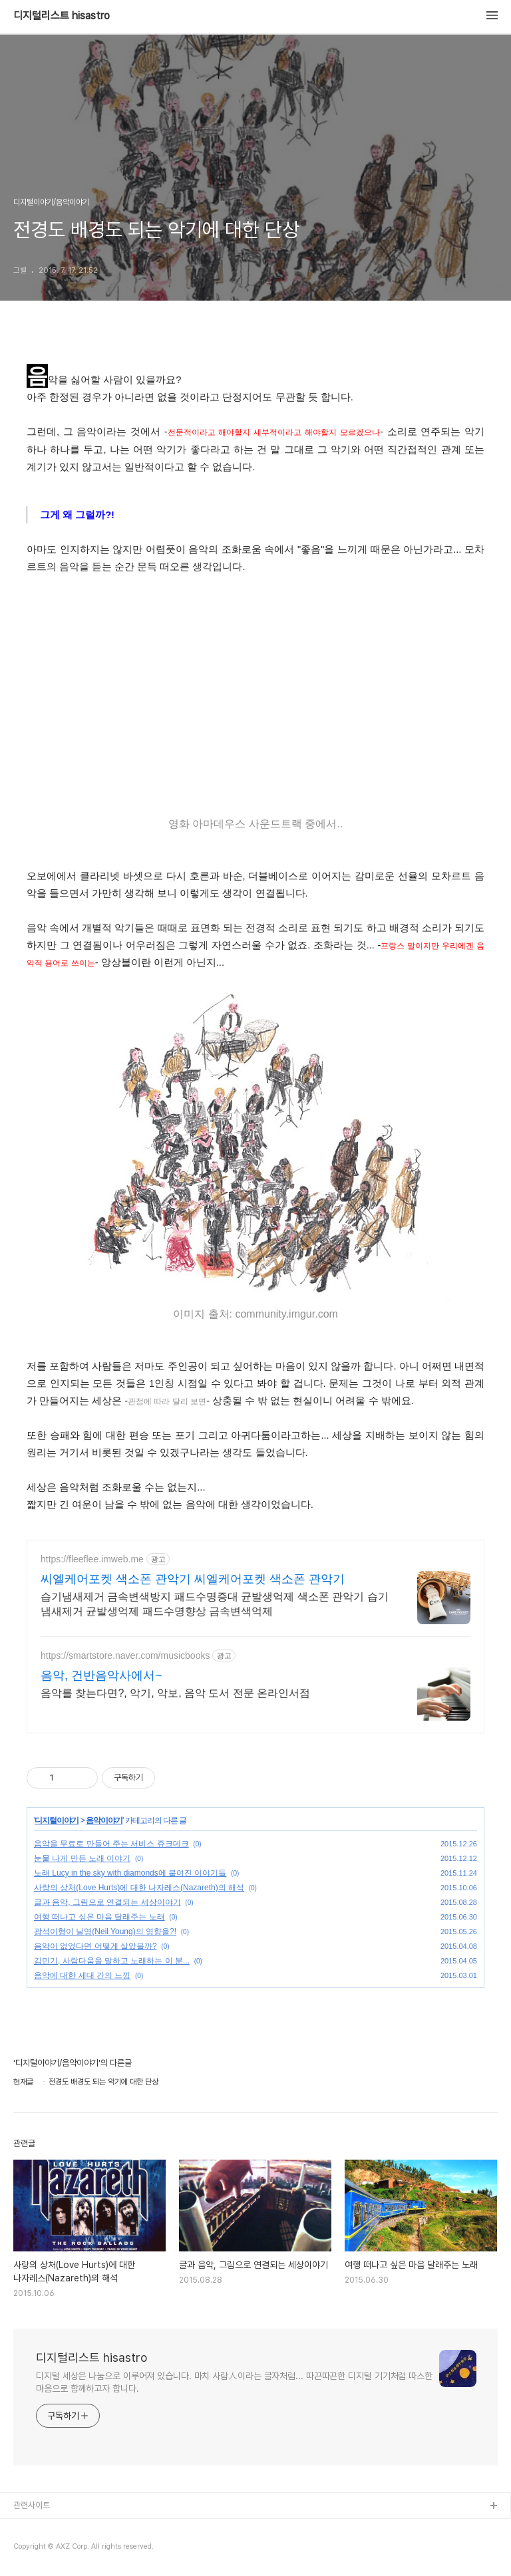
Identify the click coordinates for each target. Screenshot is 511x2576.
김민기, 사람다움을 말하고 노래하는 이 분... (112, 1960)
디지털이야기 (57, 1820)
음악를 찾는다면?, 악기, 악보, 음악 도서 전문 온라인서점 (175, 1693)
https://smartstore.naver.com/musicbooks (125, 1655)
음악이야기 (104, 1820)
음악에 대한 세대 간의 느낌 (82, 1975)
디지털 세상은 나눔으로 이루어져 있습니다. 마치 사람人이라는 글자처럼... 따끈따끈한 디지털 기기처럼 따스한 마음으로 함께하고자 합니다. (234, 2382)
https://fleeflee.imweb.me (92, 1559)
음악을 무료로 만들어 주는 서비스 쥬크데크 (111, 1843)
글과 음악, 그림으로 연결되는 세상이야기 (107, 1902)
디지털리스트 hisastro (61, 16)
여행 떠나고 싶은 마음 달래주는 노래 (99, 1917)
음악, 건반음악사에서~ (101, 1675)
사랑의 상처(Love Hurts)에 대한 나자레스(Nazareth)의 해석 (139, 1887)
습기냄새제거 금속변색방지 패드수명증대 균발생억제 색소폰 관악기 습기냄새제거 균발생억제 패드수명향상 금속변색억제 (215, 1604)
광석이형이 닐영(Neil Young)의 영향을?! (105, 1931)
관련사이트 (31, 2505)
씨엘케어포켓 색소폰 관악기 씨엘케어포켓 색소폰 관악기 (193, 1579)
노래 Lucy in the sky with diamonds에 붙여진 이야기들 (130, 1873)
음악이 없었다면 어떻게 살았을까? (95, 1946)
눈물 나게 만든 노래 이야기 (82, 1858)
